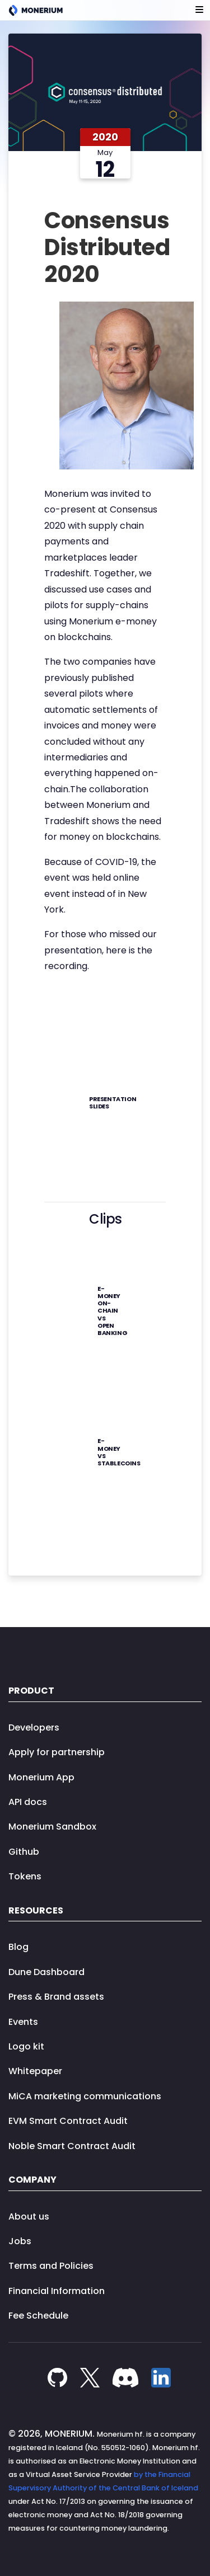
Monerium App (41, 1777)
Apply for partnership (56, 1752)
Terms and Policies (51, 2265)
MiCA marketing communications (84, 2096)
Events (23, 2021)
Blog (18, 1946)
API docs (27, 1801)
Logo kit (26, 2046)
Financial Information (56, 2290)
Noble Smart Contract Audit (72, 2146)
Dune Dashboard (46, 1972)
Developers (33, 1727)
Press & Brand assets (56, 1996)
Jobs (19, 2241)
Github (23, 1851)
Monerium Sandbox (52, 1826)
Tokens (24, 1876)
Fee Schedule (38, 2315)
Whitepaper (35, 2071)
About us (28, 2216)
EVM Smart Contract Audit (68, 2120)
